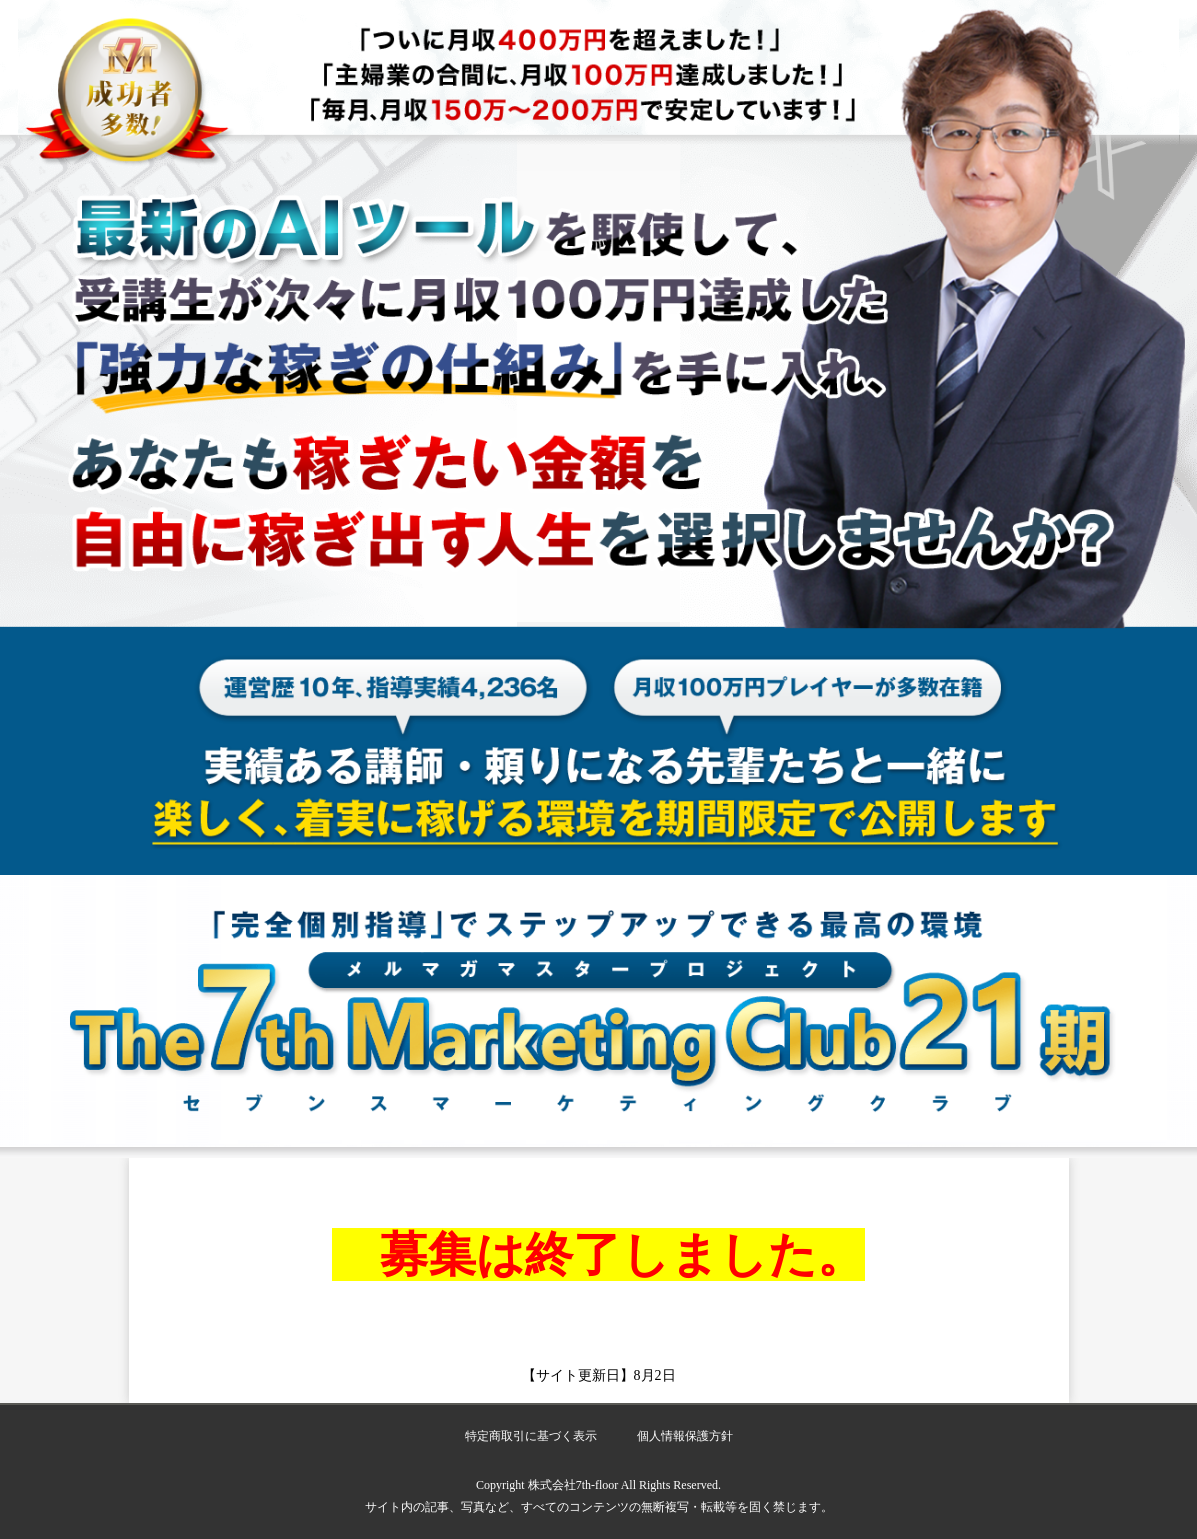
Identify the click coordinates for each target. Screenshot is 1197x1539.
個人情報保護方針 (685, 1436)
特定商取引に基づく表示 (531, 1436)
